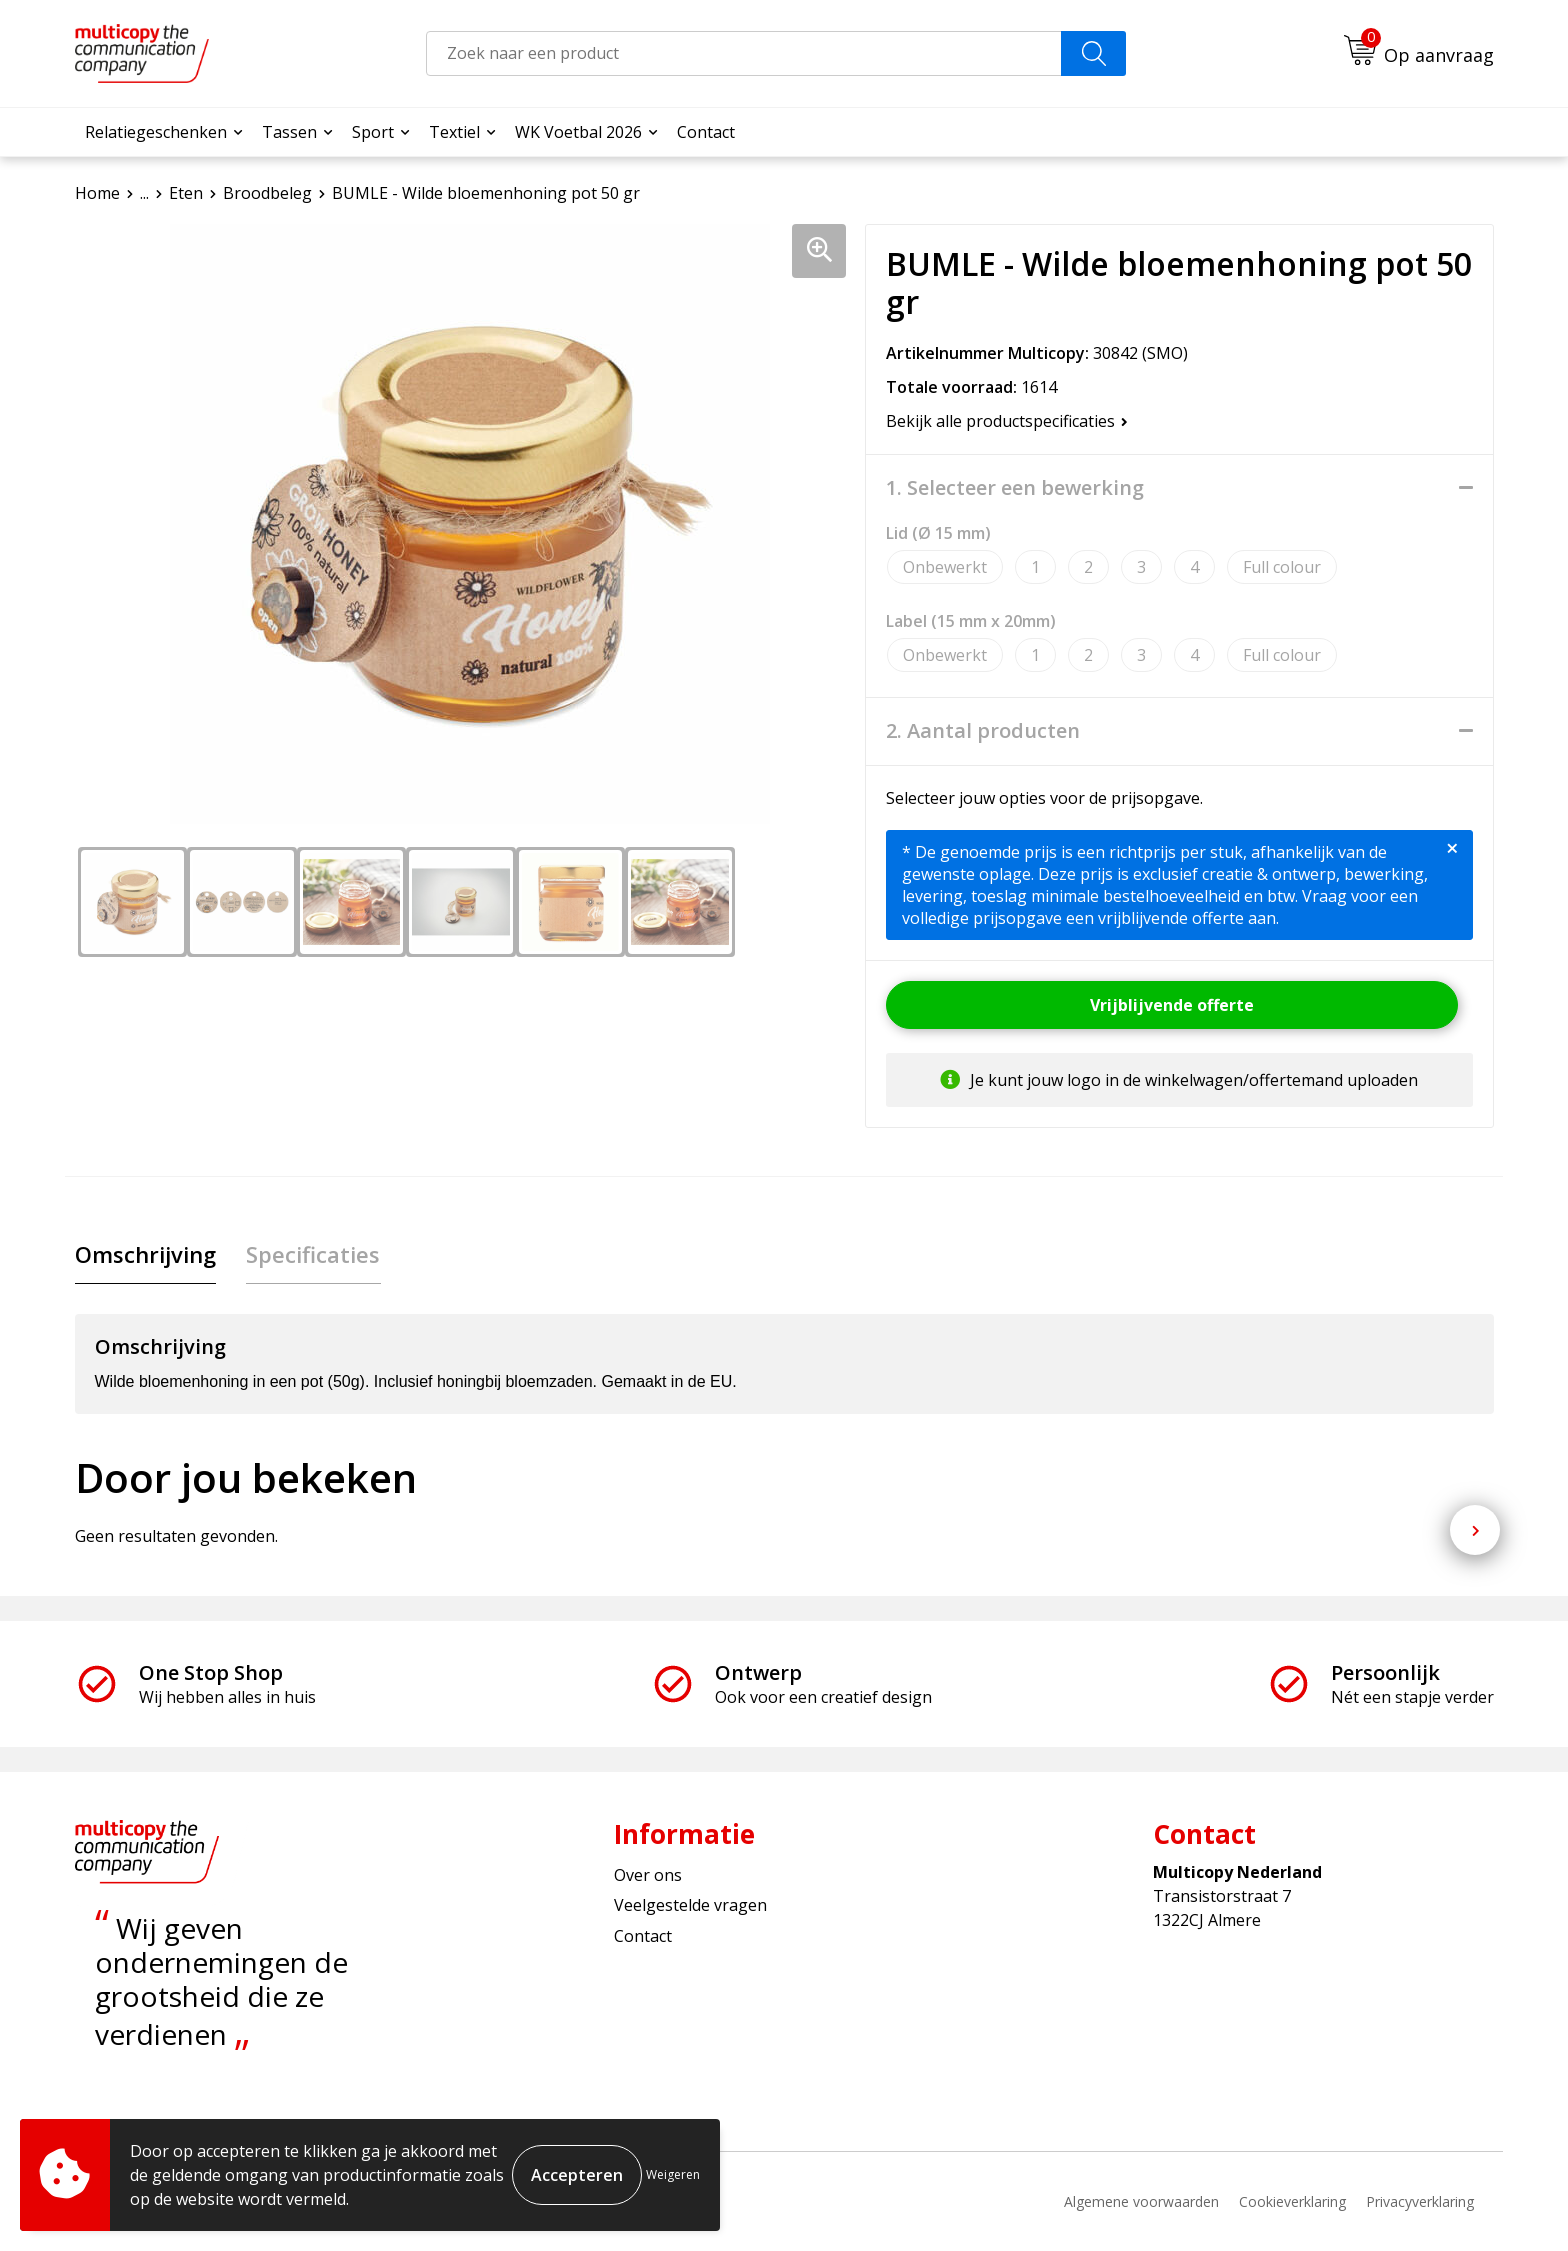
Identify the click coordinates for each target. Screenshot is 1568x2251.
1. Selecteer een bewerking (1015, 488)
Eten (186, 193)
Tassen (289, 132)
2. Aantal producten (983, 731)
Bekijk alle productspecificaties (1007, 421)
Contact (706, 132)
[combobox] (744, 53)
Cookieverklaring (1292, 2201)
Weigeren (673, 2174)
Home (97, 193)
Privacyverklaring (1420, 2201)
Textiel (454, 132)
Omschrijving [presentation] (145, 1254)
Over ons (648, 1875)
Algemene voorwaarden (1141, 2201)
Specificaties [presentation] (313, 1254)
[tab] (145, 1254)
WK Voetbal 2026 (578, 132)
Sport (373, 132)
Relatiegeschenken (156, 132)
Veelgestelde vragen (690, 1906)
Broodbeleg (267, 193)
